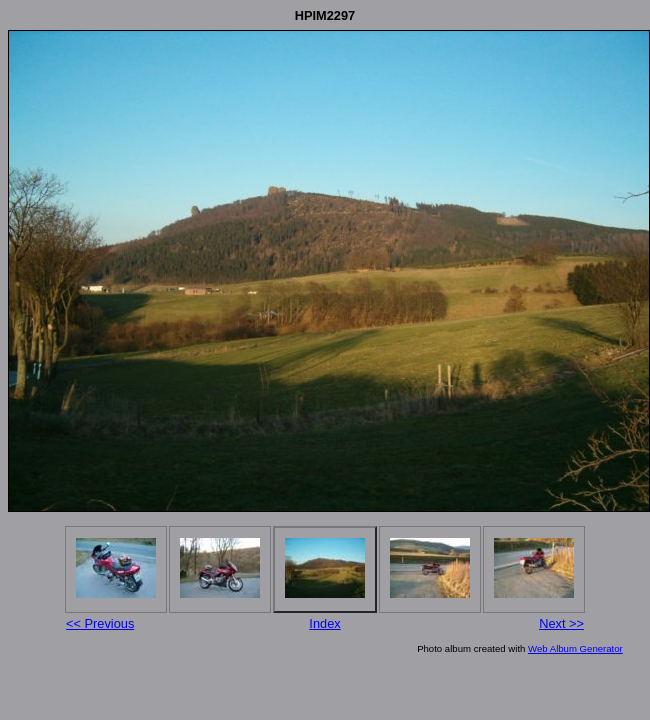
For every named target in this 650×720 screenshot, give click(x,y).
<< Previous (100, 623)
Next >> (561, 623)
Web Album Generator (575, 648)
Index (324, 623)
